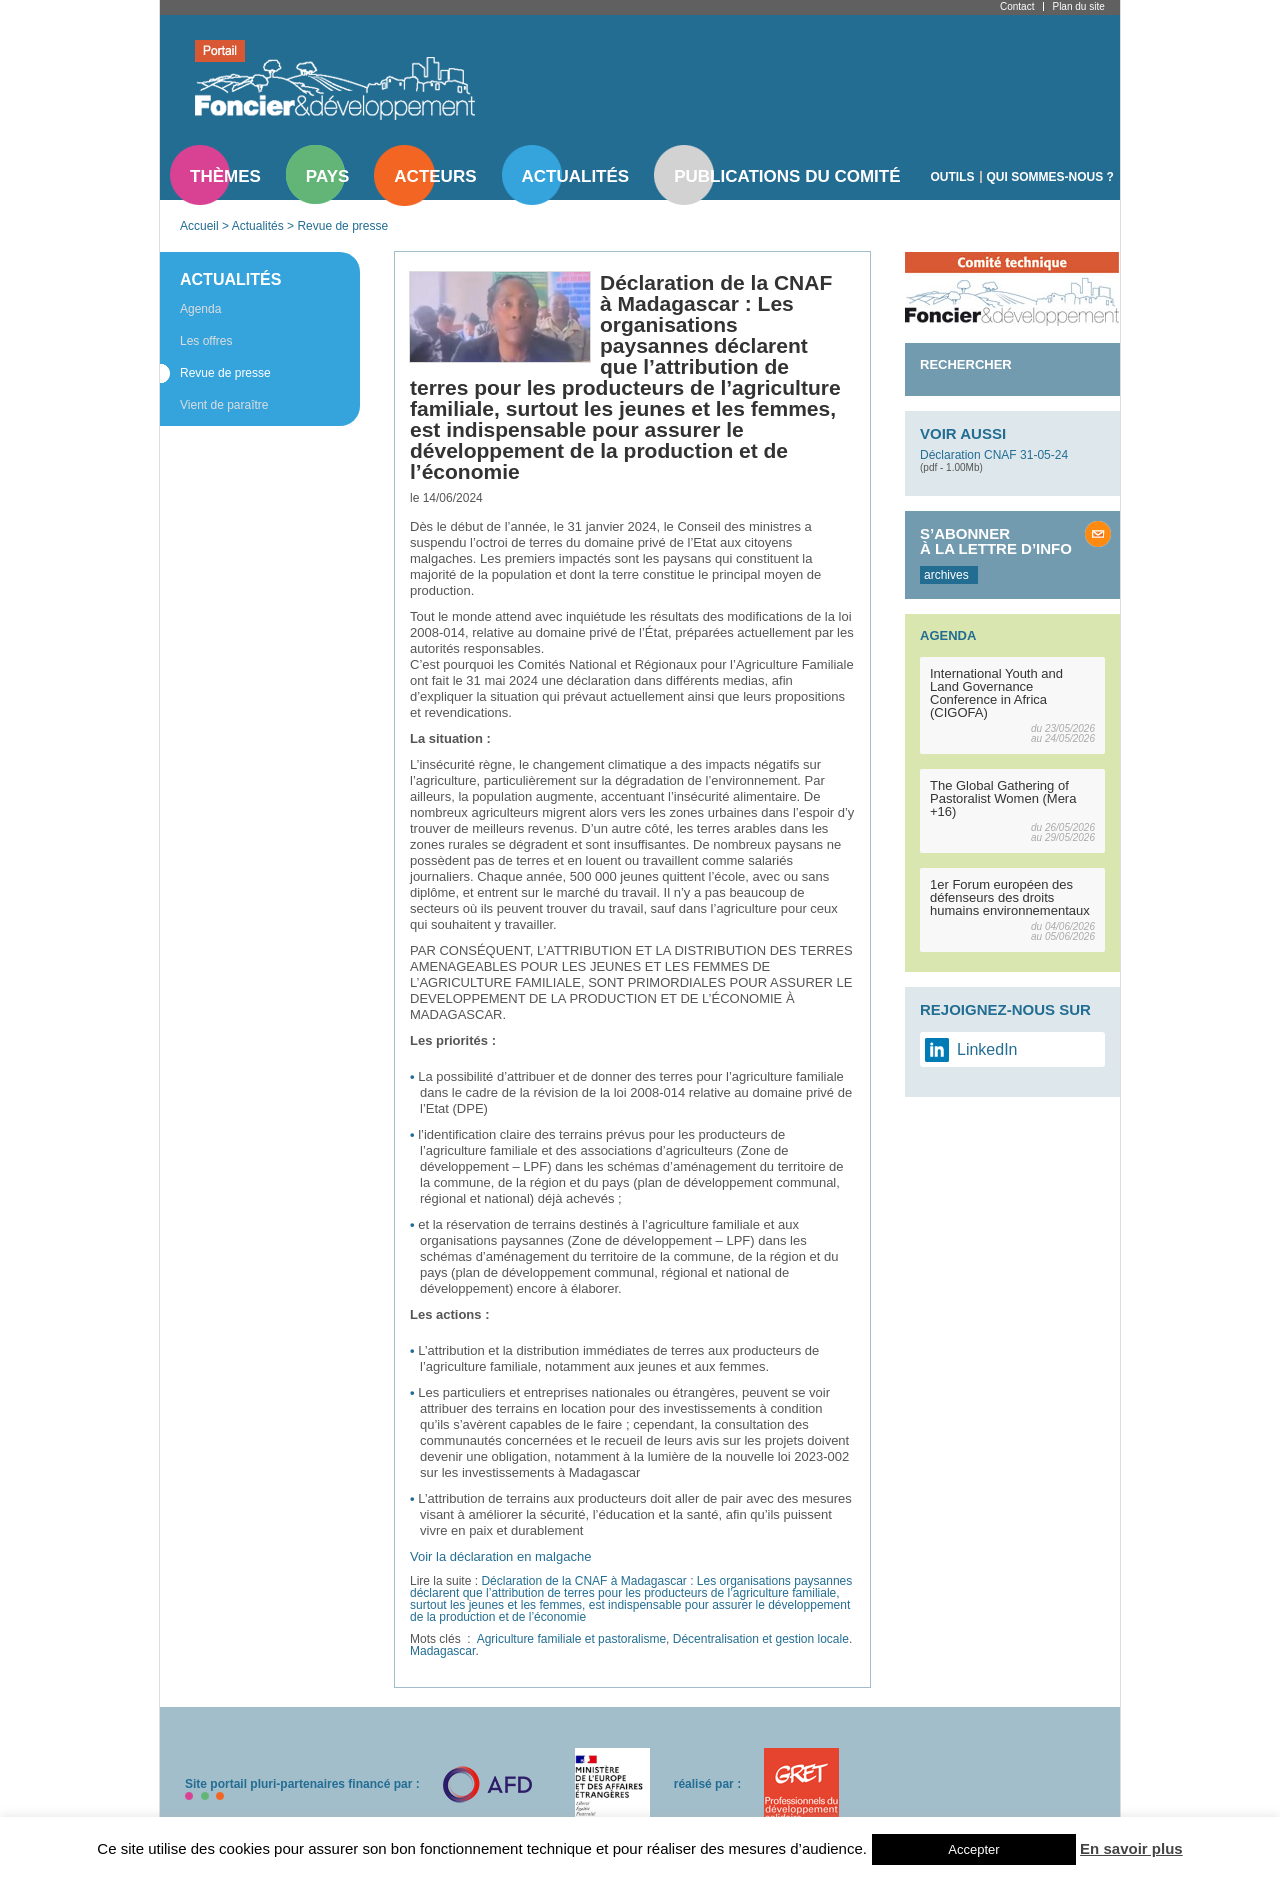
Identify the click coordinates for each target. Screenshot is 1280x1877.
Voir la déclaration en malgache (500, 1556)
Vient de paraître (224, 405)
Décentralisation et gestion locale (761, 1639)
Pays (327, 176)
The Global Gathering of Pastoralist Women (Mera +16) (1003, 798)
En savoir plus (1131, 1848)
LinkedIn (987, 1049)
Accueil (199, 226)
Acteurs (435, 176)
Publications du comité (787, 176)
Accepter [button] (973, 1849)
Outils (953, 177)
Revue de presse (342, 226)
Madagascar (442, 1651)
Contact (1017, 6)
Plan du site (1078, 6)
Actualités (576, 176)
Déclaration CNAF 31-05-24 (994, 455)
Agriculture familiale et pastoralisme (571, 1639)
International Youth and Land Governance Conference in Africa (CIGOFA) (996, 693)
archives (946, 575)
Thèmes (225, 176)
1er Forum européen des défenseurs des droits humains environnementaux (1010, 897)
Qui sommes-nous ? (1050, 177)
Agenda (200, 309)
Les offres (206, 341)
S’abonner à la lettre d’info (996, 541)
